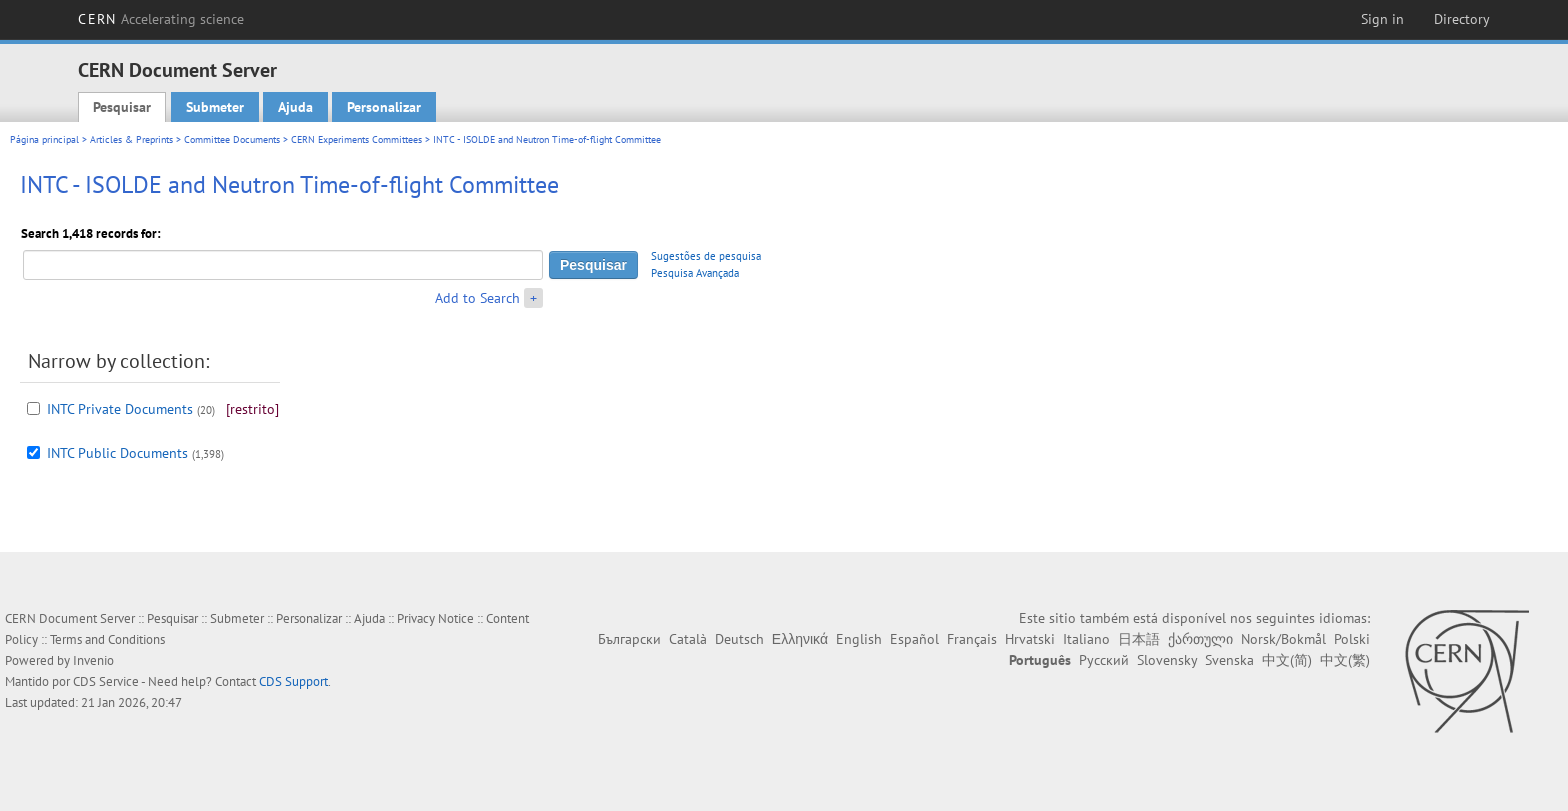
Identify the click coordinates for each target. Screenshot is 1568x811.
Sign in (1382, 19)
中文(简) (1287, 660)
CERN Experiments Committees (356, 139)
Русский (1104, 660)
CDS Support (293, 681)
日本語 (1139, 639)
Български (629, 639)
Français (972, 639)
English (859, 639)
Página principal (44, 139)
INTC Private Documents (120, 409)
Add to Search (477, 298)
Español (914, 639)
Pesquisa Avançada (695, 273)
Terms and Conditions (107, 639)
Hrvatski (1030, 639)
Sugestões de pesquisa (706, 256)
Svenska (1229, 660)
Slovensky (1167, 660)
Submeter (215, 107)
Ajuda (295, 107)
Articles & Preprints (131, 139)
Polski (1352, 639)
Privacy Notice (435, 618)
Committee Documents (232, 139)
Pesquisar (122, 107)
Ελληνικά (800, 639)
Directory (1462, 19)
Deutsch (739, 639)
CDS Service (106, 681)
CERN (161, 19)
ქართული (1200, 639)
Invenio (93, 660)
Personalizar (384, 107)
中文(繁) (1345, 660)
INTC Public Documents (117, 453)
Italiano (1086, 639)
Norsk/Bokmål (1283, 639)
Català (688, 639)
